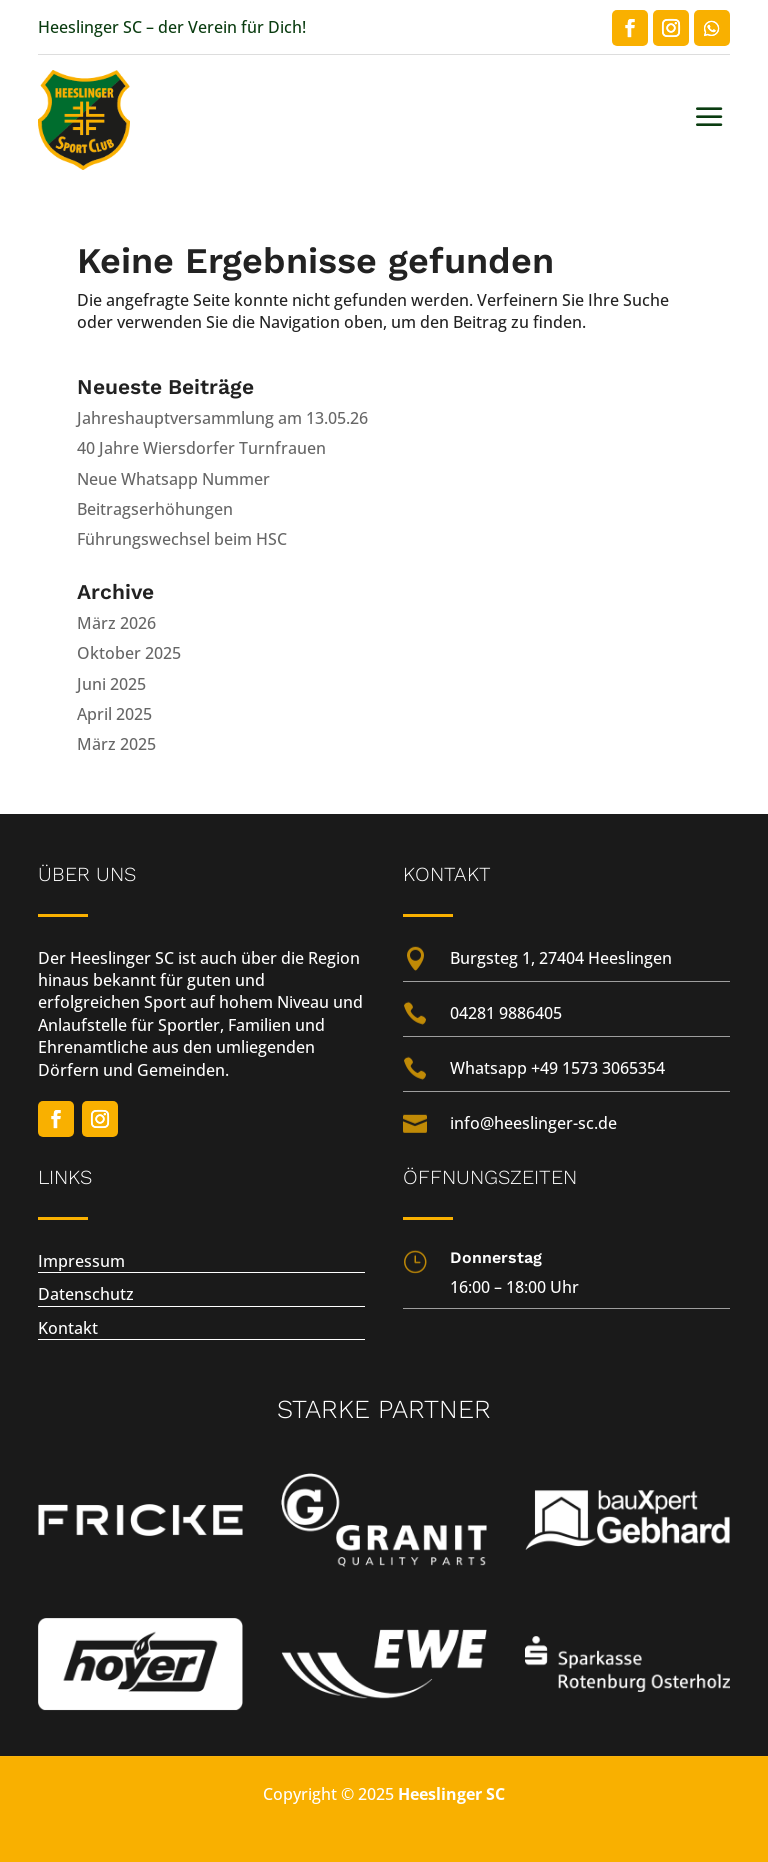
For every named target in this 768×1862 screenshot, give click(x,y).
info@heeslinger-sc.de (533, 1123)
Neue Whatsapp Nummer (173, 479)
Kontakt (68, 1328)
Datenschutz (86, 1294)
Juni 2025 (111, 684)
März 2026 (116, 623)
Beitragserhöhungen (155, 509)
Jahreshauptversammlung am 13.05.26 (222, 418)
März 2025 (116, 744)
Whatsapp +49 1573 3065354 (557, 1068)
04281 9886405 (506, 1013)
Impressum (81, 1261)
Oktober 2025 (129, 653)
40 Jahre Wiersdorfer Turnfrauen (201, 448)
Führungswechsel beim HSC (182, 539)
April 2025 (114, 714)
